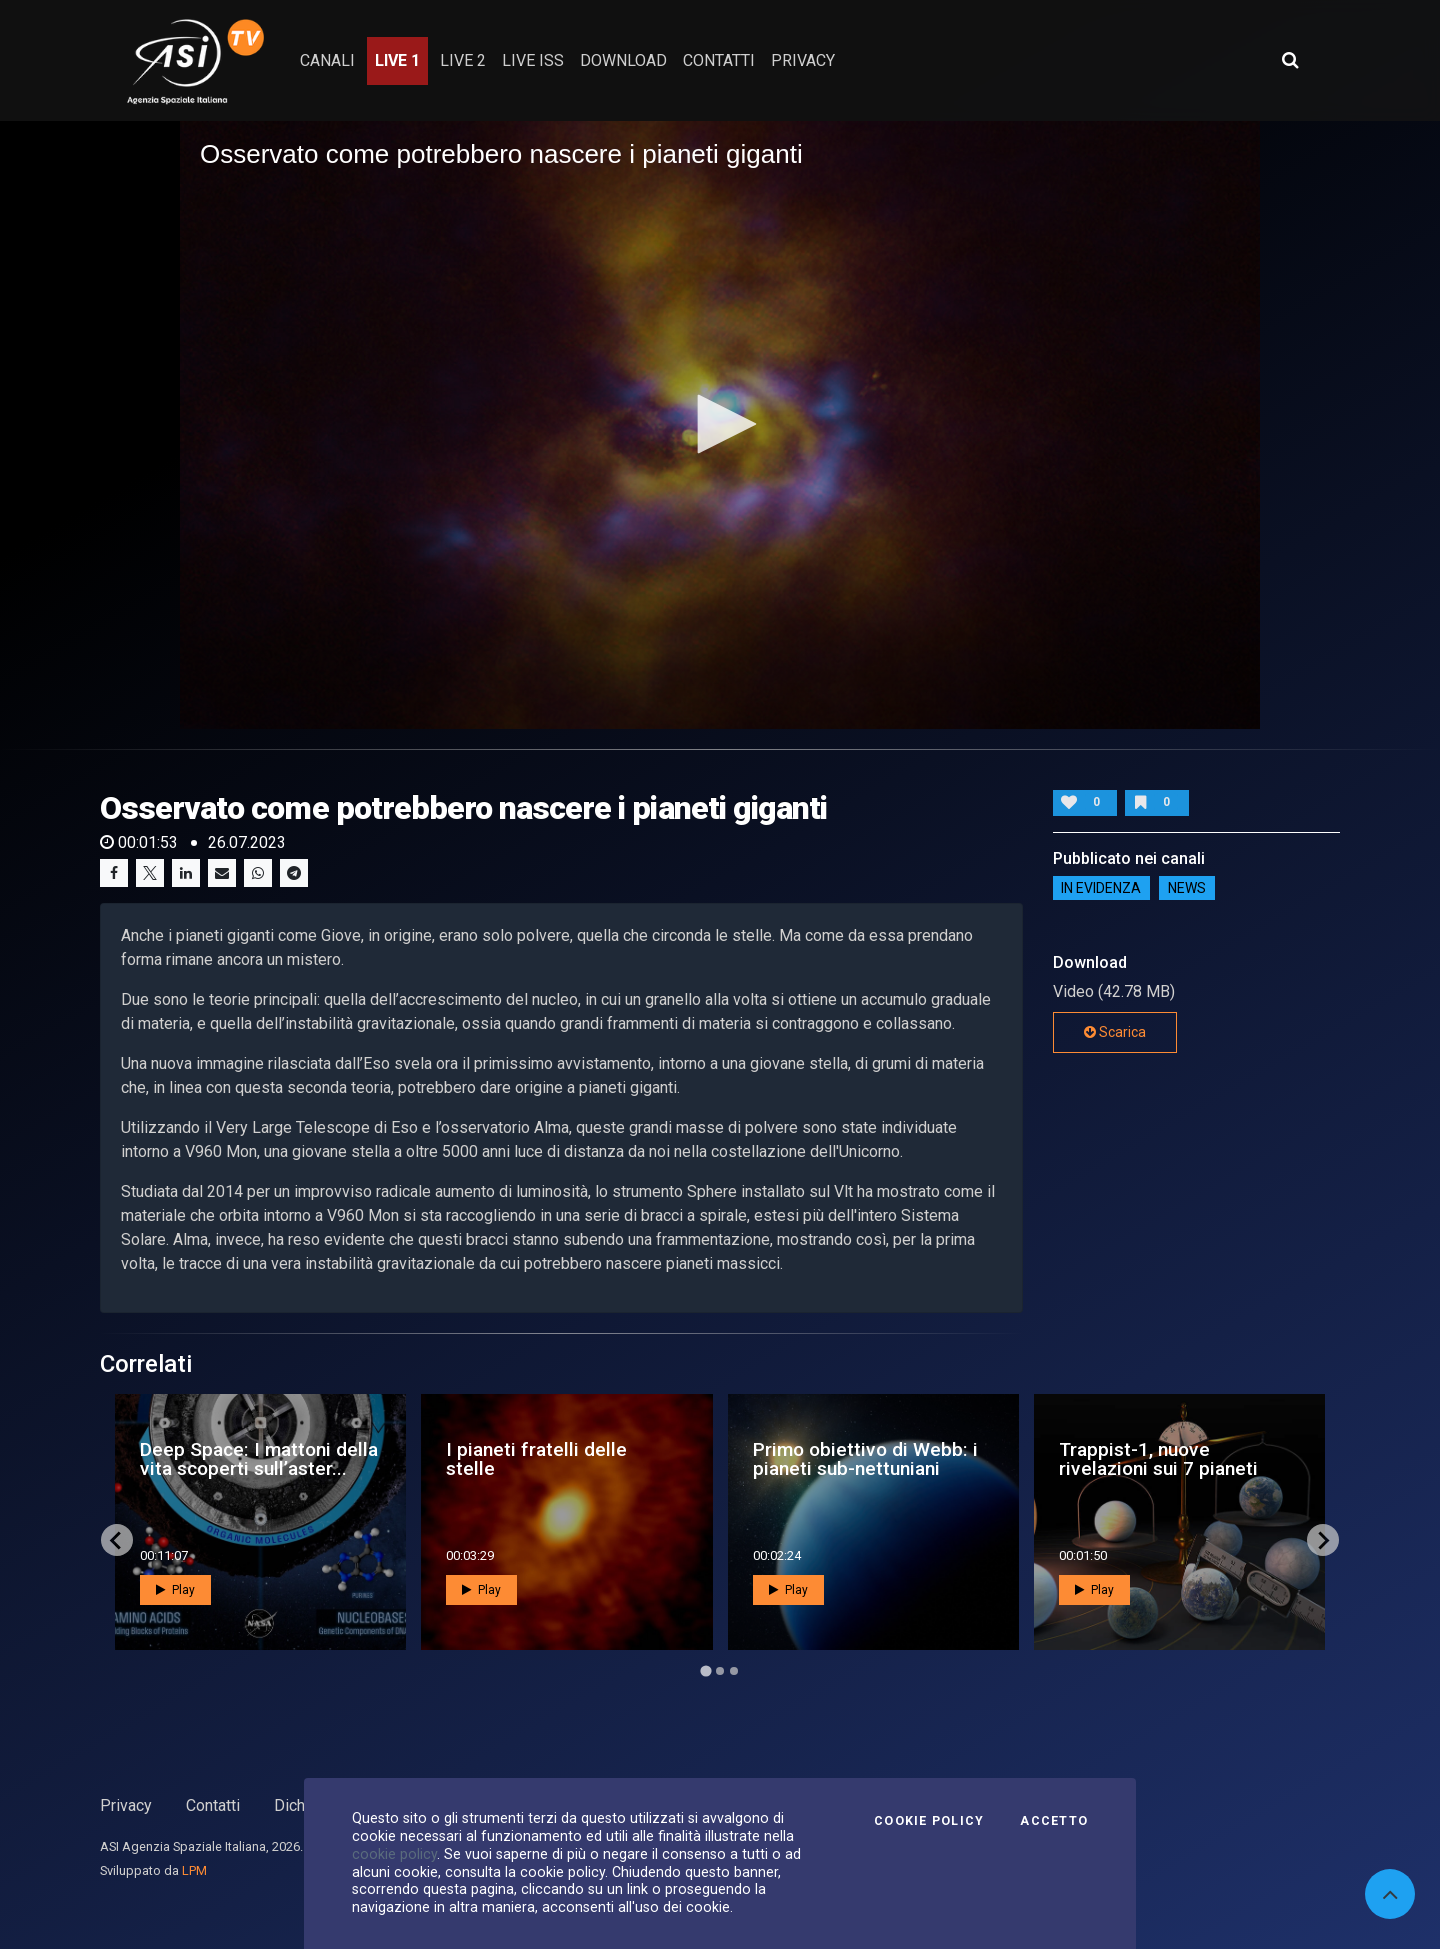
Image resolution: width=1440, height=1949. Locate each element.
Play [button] (175, 1590)
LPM (194, 1870)
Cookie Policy (929, 1821)
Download (623, 60)
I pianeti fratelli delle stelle (536, 1459)
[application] (720, 425)
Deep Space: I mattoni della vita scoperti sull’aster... (259, 1459)
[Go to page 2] (720, 1671)
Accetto (1054, 1821)
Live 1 (397, 60)
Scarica (1115, 1032)
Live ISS (533, 60)
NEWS (1187, 888)
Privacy (126, 1805)
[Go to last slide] (117, 1540)
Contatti (213, 1805)
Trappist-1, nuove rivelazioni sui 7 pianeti (1158, 1459)
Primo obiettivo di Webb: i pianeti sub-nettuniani (865, 1459)
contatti (719, 60)
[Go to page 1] (705, 1671)
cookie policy (394, 1854)
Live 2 (463, 60)
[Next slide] (1323, 1540)
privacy (803, 60)
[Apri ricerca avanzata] (1290, 60)
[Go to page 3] (734, 1671)
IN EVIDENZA (1101, 888)
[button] (720, 424)
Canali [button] (327, 60)
